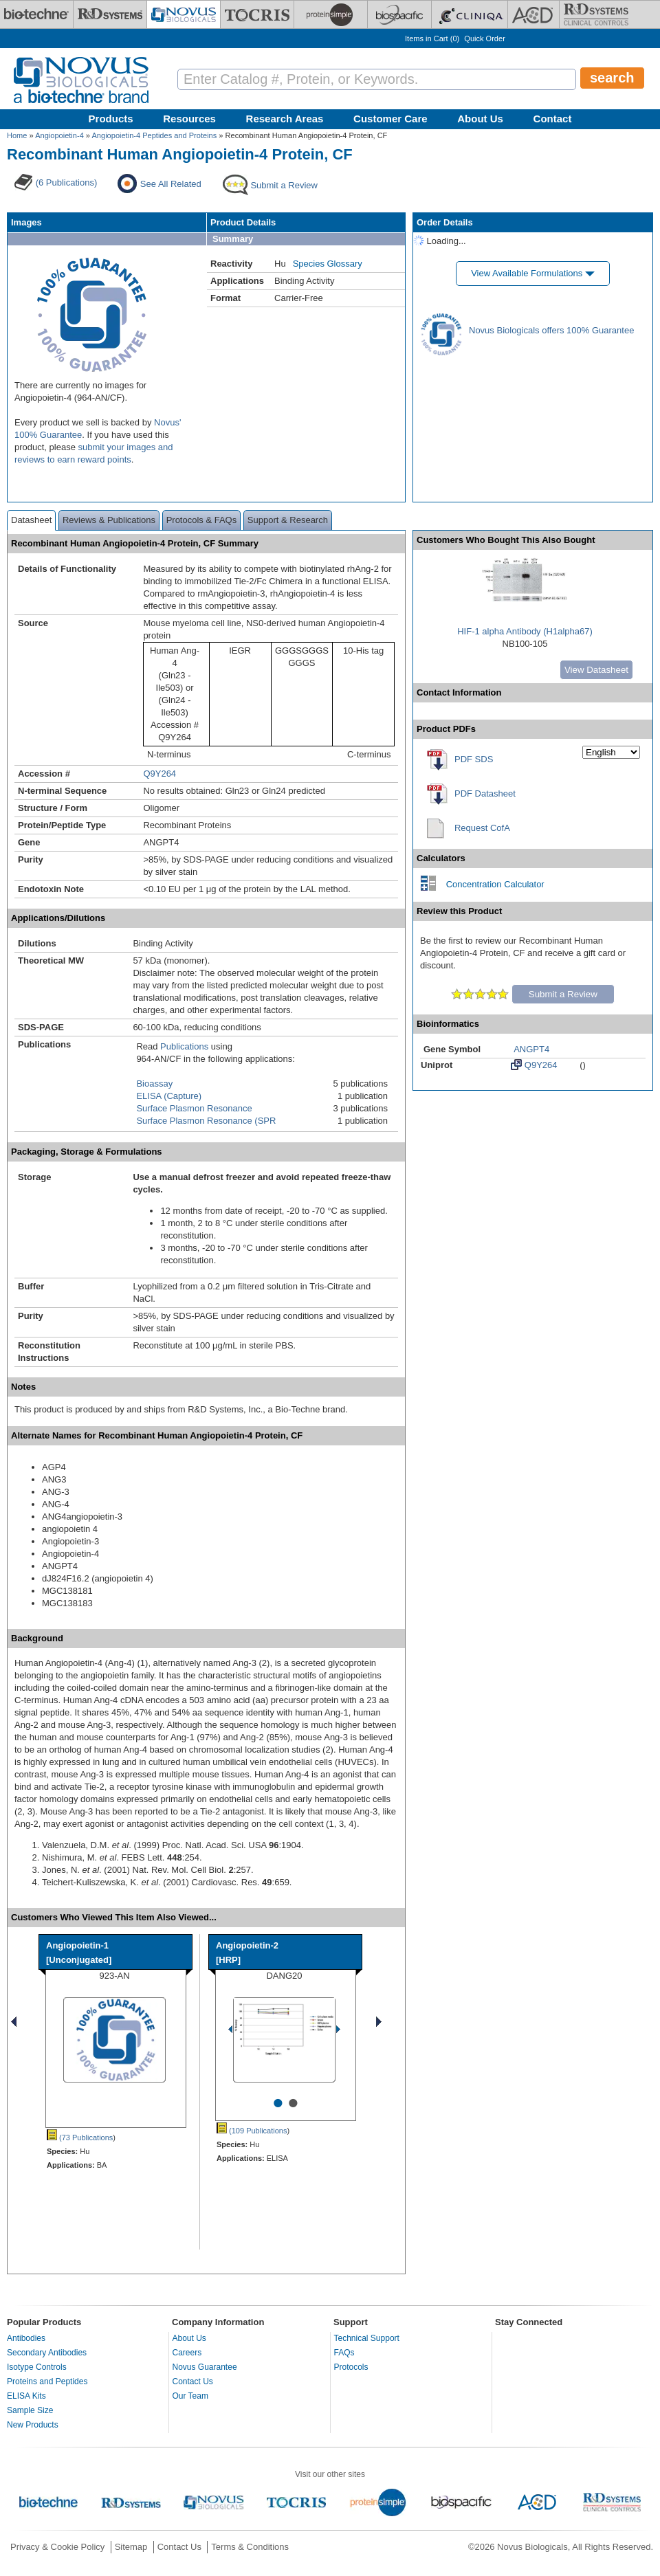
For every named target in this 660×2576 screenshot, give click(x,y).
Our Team (190, 2396)
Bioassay (154, 1083)
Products (111, 118)
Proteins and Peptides (47, 2381)
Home (17, 135)
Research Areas (285, 118)
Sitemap (131, 2547)
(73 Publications (80, 2137)
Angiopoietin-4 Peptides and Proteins (154, 135)
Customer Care (390, 118)
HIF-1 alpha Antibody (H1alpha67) (525, 631)
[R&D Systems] (110, 14)
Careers (187, 2352)
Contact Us (193, 2381)
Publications (184, 1046)
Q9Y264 (159, 773)
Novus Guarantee (205, 2367)
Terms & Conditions (250, 2547)
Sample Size (30, 2410)
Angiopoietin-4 (59, 135)
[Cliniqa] (469, 14)
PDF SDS (473, 759)
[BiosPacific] (399, 14)
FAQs (344, 2352)
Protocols (351, 2367)
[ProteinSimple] (330, 14)
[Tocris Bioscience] (257, 14)
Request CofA (482, 828)
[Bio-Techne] (36, 14)
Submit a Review (563, 994)
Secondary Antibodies (47, 2352)
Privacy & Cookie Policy (57, 2547)
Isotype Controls (37, 2367)
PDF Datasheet (485, 793)
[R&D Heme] (596, 14)
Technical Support (366, 2338)
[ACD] (533, 14)
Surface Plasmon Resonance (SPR (206, 1120)
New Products (32, 2425)
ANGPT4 (531, 1049)
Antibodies (26, 2338)
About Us (480, 118)
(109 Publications (252, 2131)
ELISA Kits (26, 2396)
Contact (553, 118)
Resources (189, 118)
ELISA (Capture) (168, 1096)
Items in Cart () (432, 38)
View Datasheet (596, 670)
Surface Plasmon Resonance (194, 1108)
